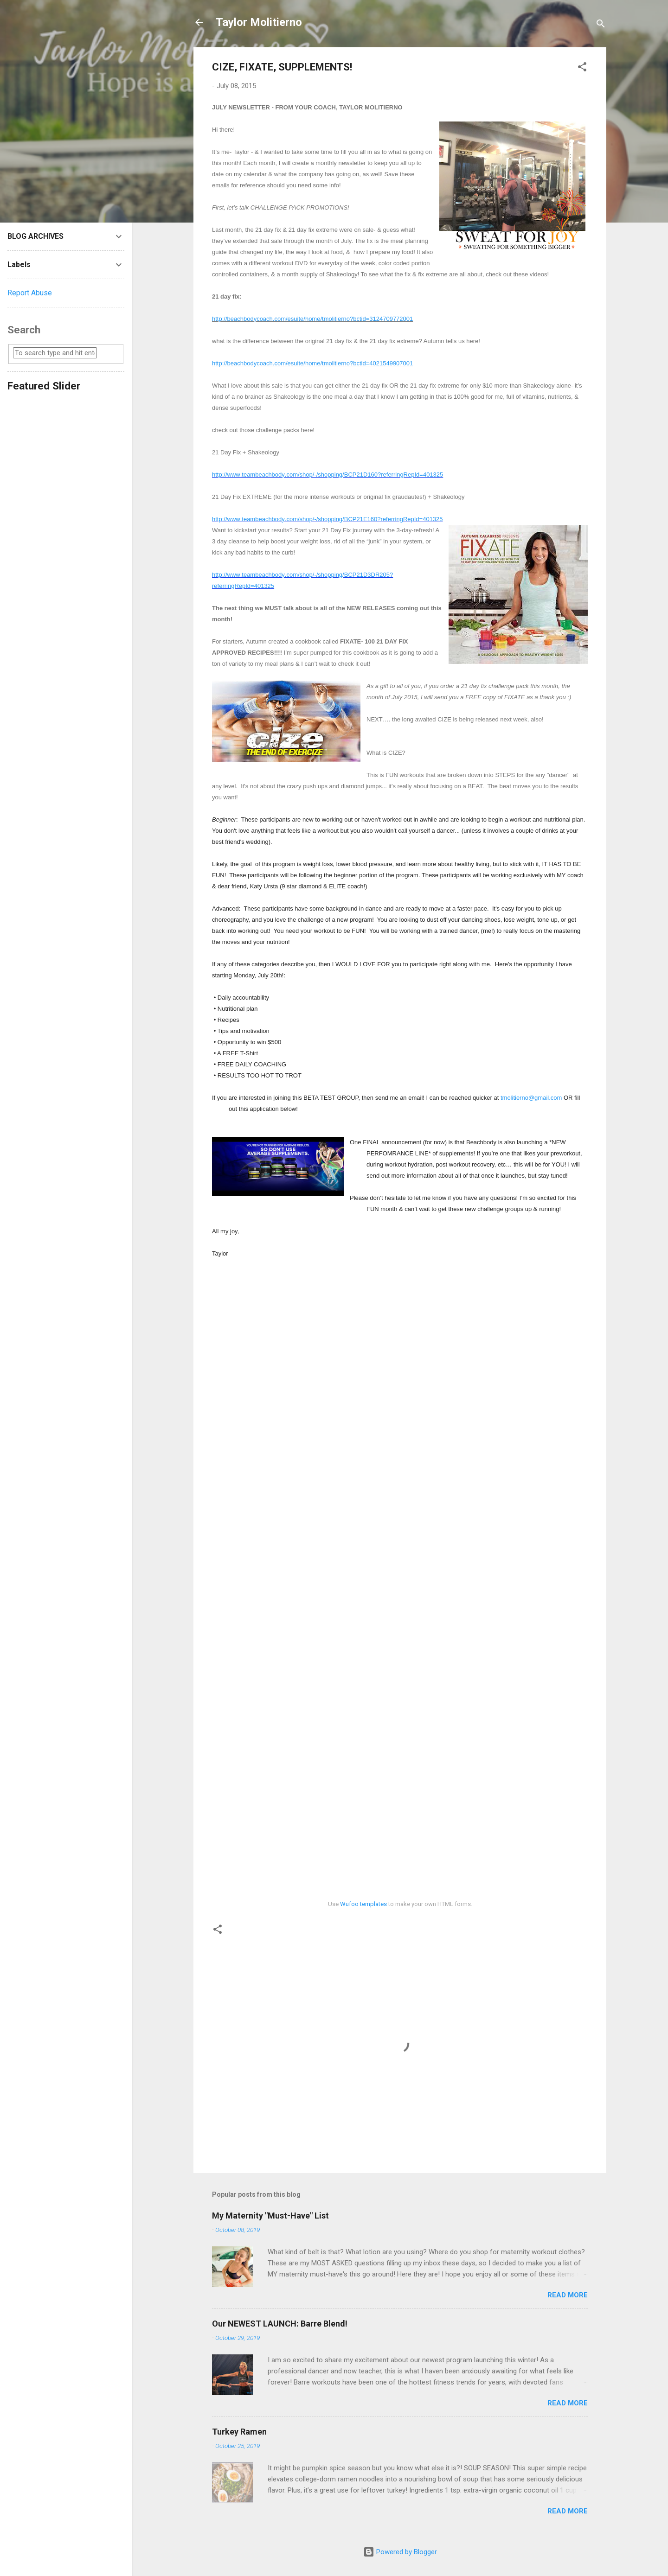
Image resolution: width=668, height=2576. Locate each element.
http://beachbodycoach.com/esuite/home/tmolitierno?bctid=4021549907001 (312, 363)
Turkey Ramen (239, 2431)
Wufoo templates (363, 1903)
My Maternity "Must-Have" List (270, 2215)
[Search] (600, 25)
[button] (582, 68)
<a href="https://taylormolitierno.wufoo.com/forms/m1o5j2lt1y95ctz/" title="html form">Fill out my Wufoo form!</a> (400, 1577)
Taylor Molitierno (259, 22)
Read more (567, 2295)
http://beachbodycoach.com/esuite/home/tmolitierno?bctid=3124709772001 (312, 318)
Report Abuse (29, 292)
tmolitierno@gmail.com (531, 1097)
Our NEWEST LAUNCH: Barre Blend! (279, 2323)
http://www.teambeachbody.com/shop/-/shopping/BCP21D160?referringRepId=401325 (327, 474)
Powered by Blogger (400, 2552)
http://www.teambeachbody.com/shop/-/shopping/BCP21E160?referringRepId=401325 (327, 519)
